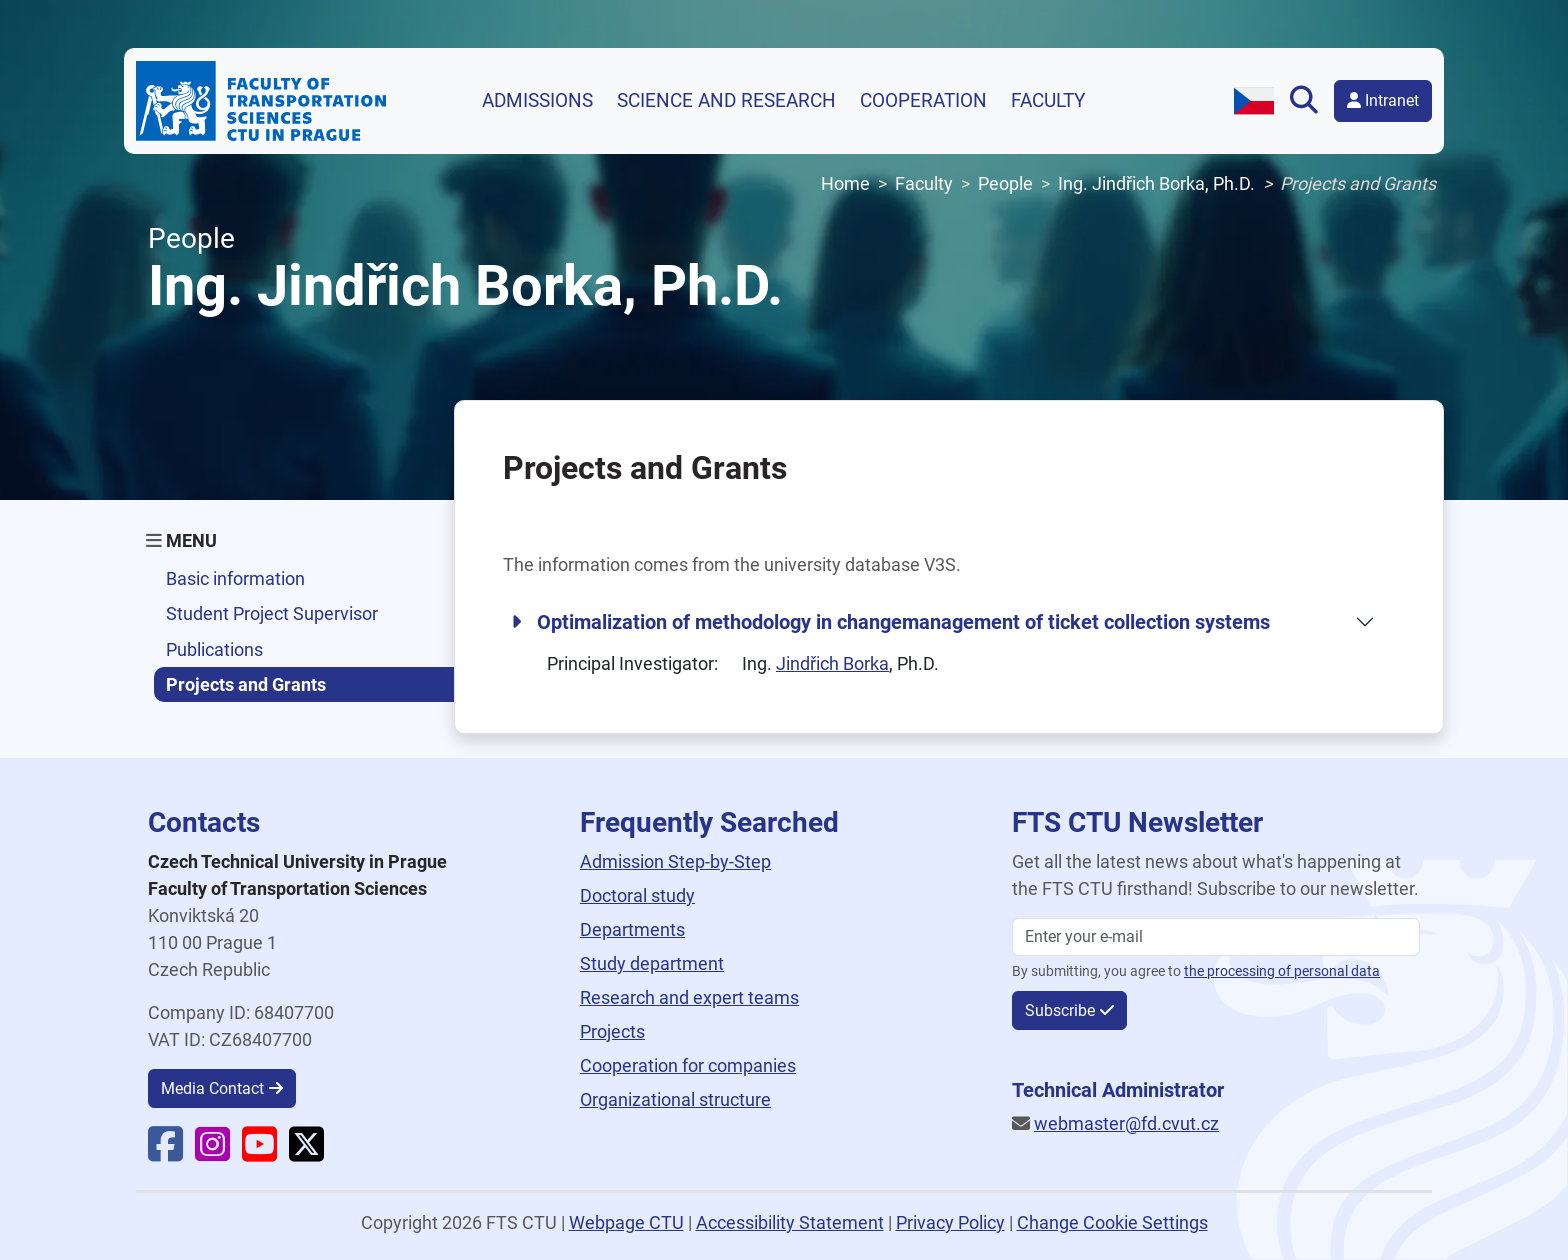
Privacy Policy (950, 1222)
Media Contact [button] (212, 1088)
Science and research (726, 101)
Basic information (235, 578)
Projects (612, 1031)
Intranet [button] (1383, 100)
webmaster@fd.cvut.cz (1126, 1123)
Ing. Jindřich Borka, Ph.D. (1156, 183)
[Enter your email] (1216, 937)
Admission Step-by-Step (675, 861)
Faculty (1048, 101)
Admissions (537, 101)
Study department (652, 963)
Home (845, 183)
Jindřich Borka (832, 663)
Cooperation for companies (688, 1065)
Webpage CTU (626, 1222)
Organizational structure (675, 1099)
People (1005, 183)
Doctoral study (637, 895)
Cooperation (923, 101)
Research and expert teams (689, 997)
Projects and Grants (246, 684)
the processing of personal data (1282, 971)
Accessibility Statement (790, 1222)
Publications (214, 649)
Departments (632, 929)
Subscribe (1060, 1010)
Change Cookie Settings (1112, 1222)
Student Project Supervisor (272, 613)
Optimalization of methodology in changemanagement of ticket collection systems (890, 622)
